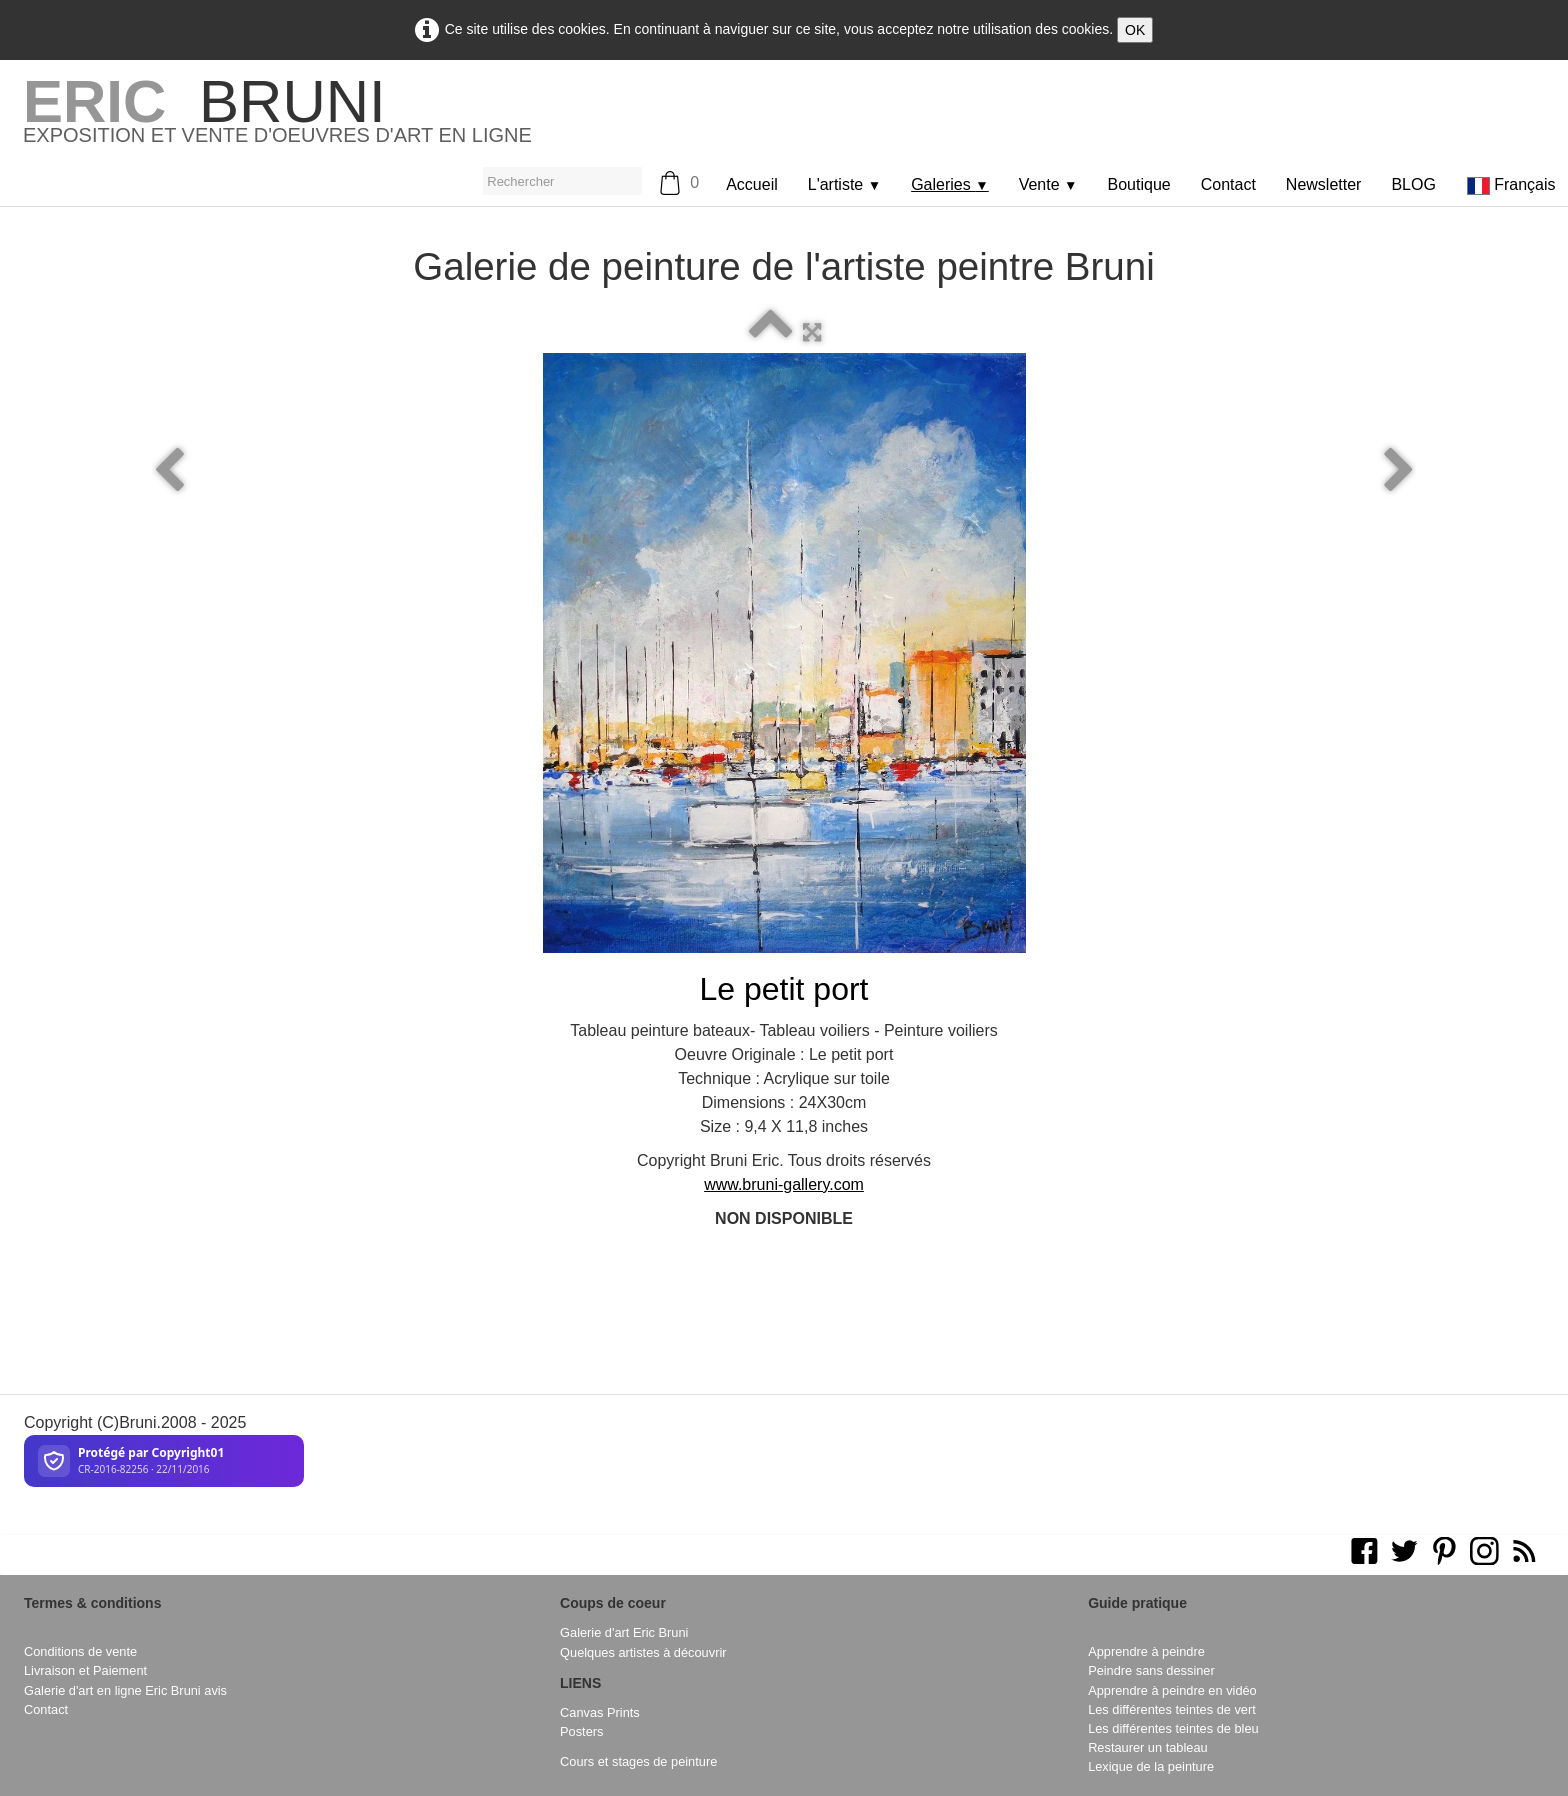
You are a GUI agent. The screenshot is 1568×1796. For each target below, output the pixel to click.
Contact (1228, 184)
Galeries (950, 184)
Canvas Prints (600, 1712)
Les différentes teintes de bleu (1173, 1728)
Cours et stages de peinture (638, 1761)
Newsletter (1324, 184)
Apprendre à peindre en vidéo (1172, 1690)
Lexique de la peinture (1151, 1766)
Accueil (752, 184)
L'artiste (844, 184)
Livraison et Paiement (85, 1670)
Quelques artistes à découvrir (643, 1652)
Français (1513, 184)
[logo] (277, 118)
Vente (1048, 184)
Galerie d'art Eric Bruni (624, 1632)
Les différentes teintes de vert (1172, 1709)
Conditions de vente (80, 1651)
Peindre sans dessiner (1151, 1670)
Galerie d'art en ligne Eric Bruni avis (125, 1690)
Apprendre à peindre (1146, 1651)
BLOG (1413, 184)
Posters (581, 1731)
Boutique (1139, 184)
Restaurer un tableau (1148, 1747)
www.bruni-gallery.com (784, 1184)
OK (1135, 30)
